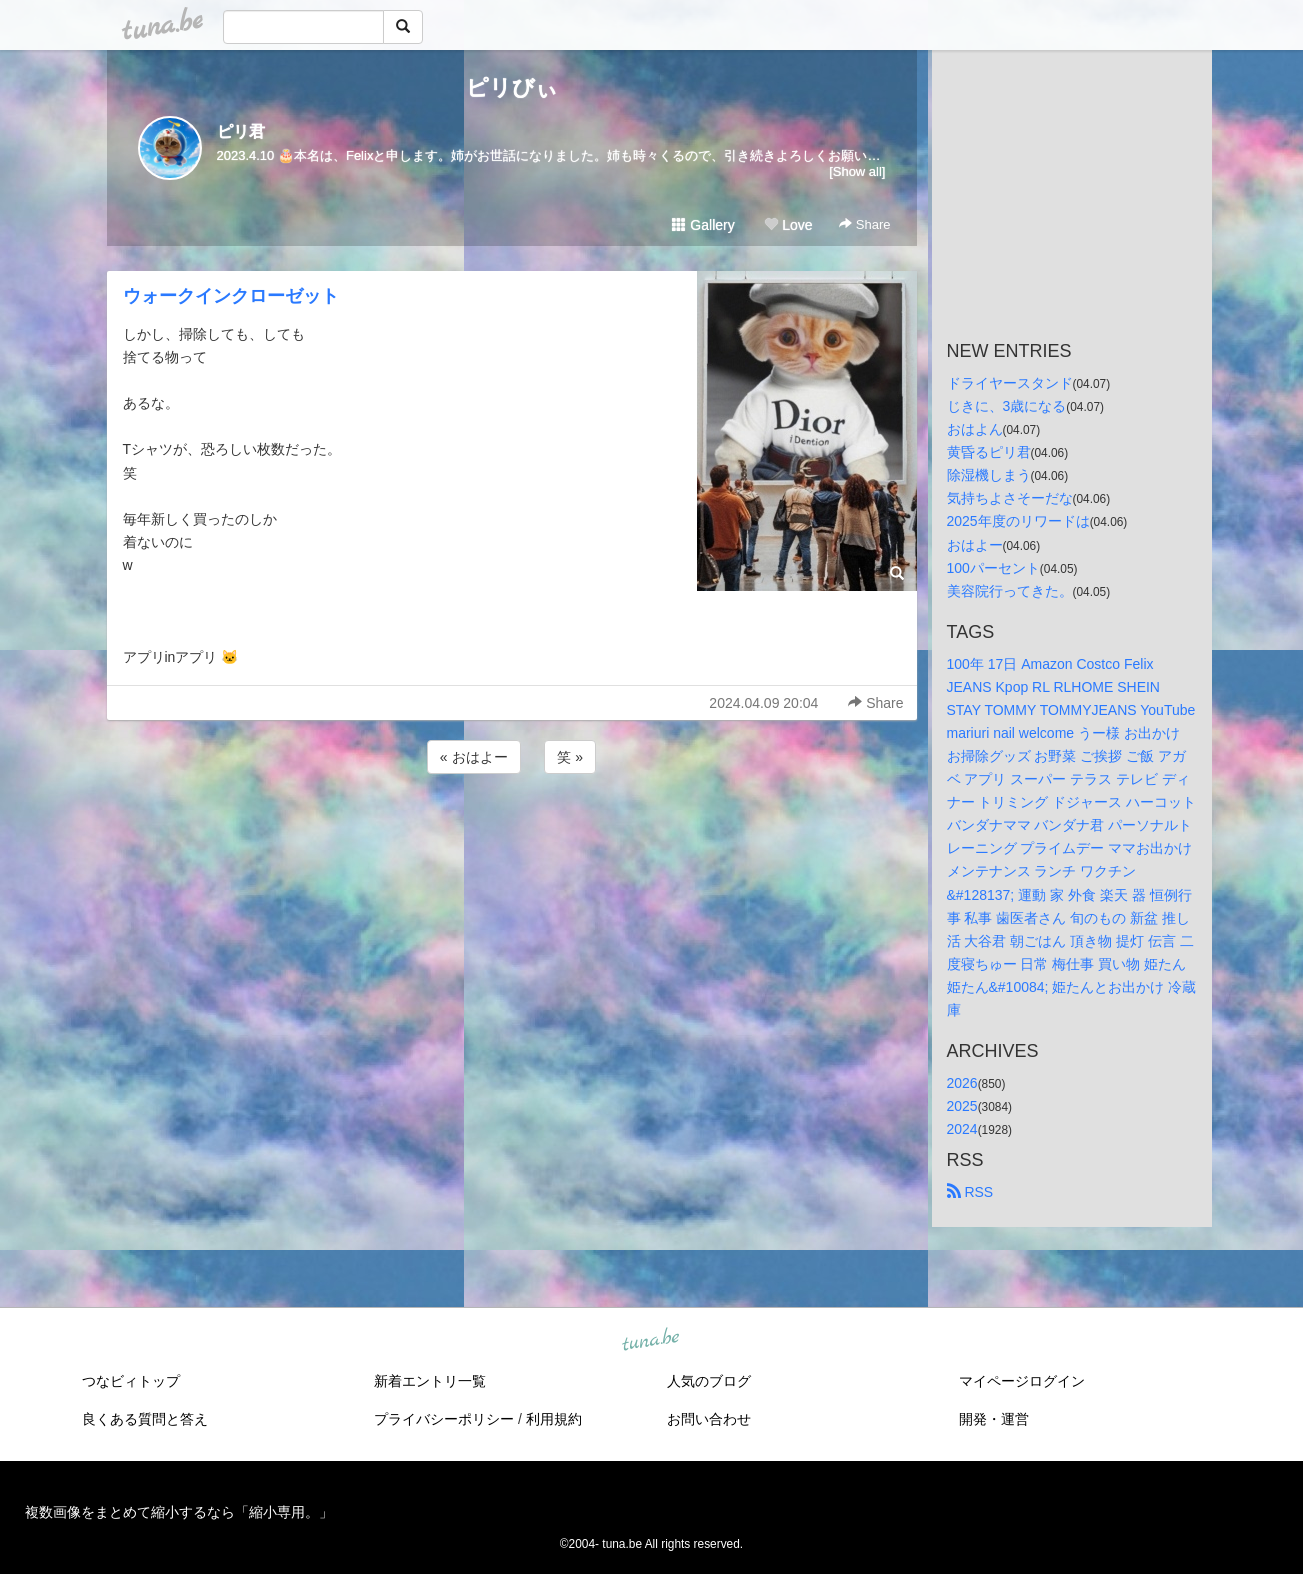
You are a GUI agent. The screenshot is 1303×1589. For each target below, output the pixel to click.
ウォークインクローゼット (231, 296)
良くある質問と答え (145, 1419)
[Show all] (857, 171)
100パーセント (993, 568)
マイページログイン (1022, 1381)
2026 (962, 1083)
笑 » (570, 757)
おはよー (975, 545)
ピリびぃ (512, 87)
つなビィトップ (131, 1381)
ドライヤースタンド (1010, 383)
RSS (970, 1192)
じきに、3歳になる (1007, 406)
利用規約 (554, 1419)
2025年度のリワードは (1018, 521)
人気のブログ (709, 1381)
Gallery (703, 225)
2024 (962, 1129)
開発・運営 (994, 1419)
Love (788, 225)
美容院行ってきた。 (1010, 591)
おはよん (975, 429)
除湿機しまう (989, 475)
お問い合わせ (709, 1419)
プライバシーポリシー (444, 1419)
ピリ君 (241, 131)
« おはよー (474, 757)
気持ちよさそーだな (1010, 498)
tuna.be (651, 1341)
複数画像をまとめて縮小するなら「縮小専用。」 (179, 1512)
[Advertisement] (512, 832)
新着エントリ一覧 (430, 1381)
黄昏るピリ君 (989, 452)
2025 (962, 1106)
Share (864, 224)
